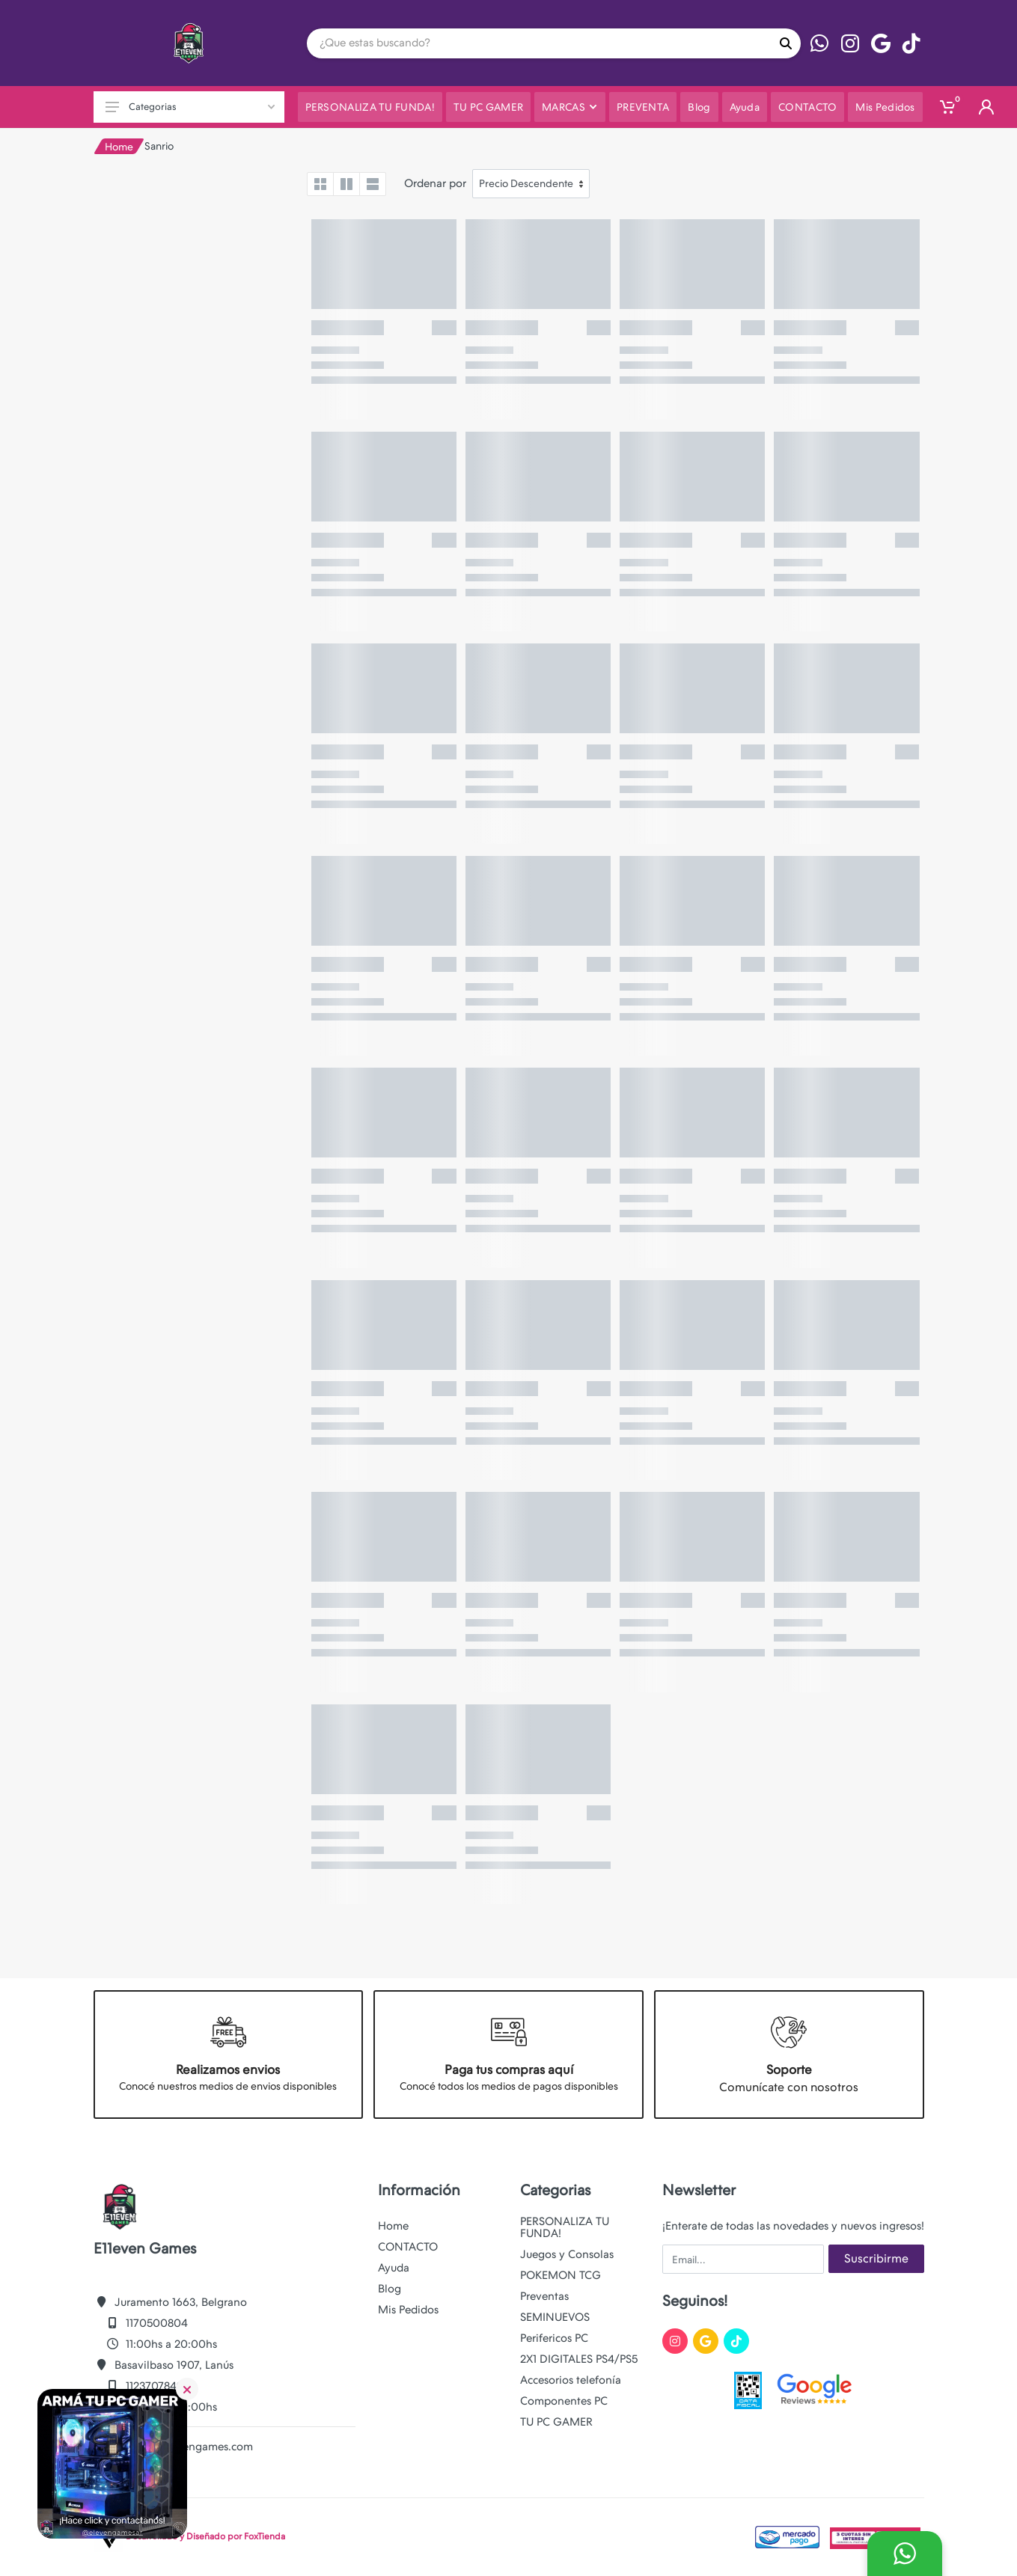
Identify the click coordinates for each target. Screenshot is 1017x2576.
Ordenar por (435, 183)
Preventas (544, 2296)
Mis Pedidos (408, 2310)
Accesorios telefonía (570, 2380)
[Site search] (539, 43)
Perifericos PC (554, 2338)
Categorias (190, 106)
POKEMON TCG (560, 2275)
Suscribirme (876, 2258)
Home (119, 147)
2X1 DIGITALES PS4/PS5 (579, 2359)
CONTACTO (408, 2247)
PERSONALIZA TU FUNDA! (564, 2227)
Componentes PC (564, 2401)
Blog (389, 2289)
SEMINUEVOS (555, 2317)
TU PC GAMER (556, 2422)
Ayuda (393, 2268)
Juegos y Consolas (567, 2254)
